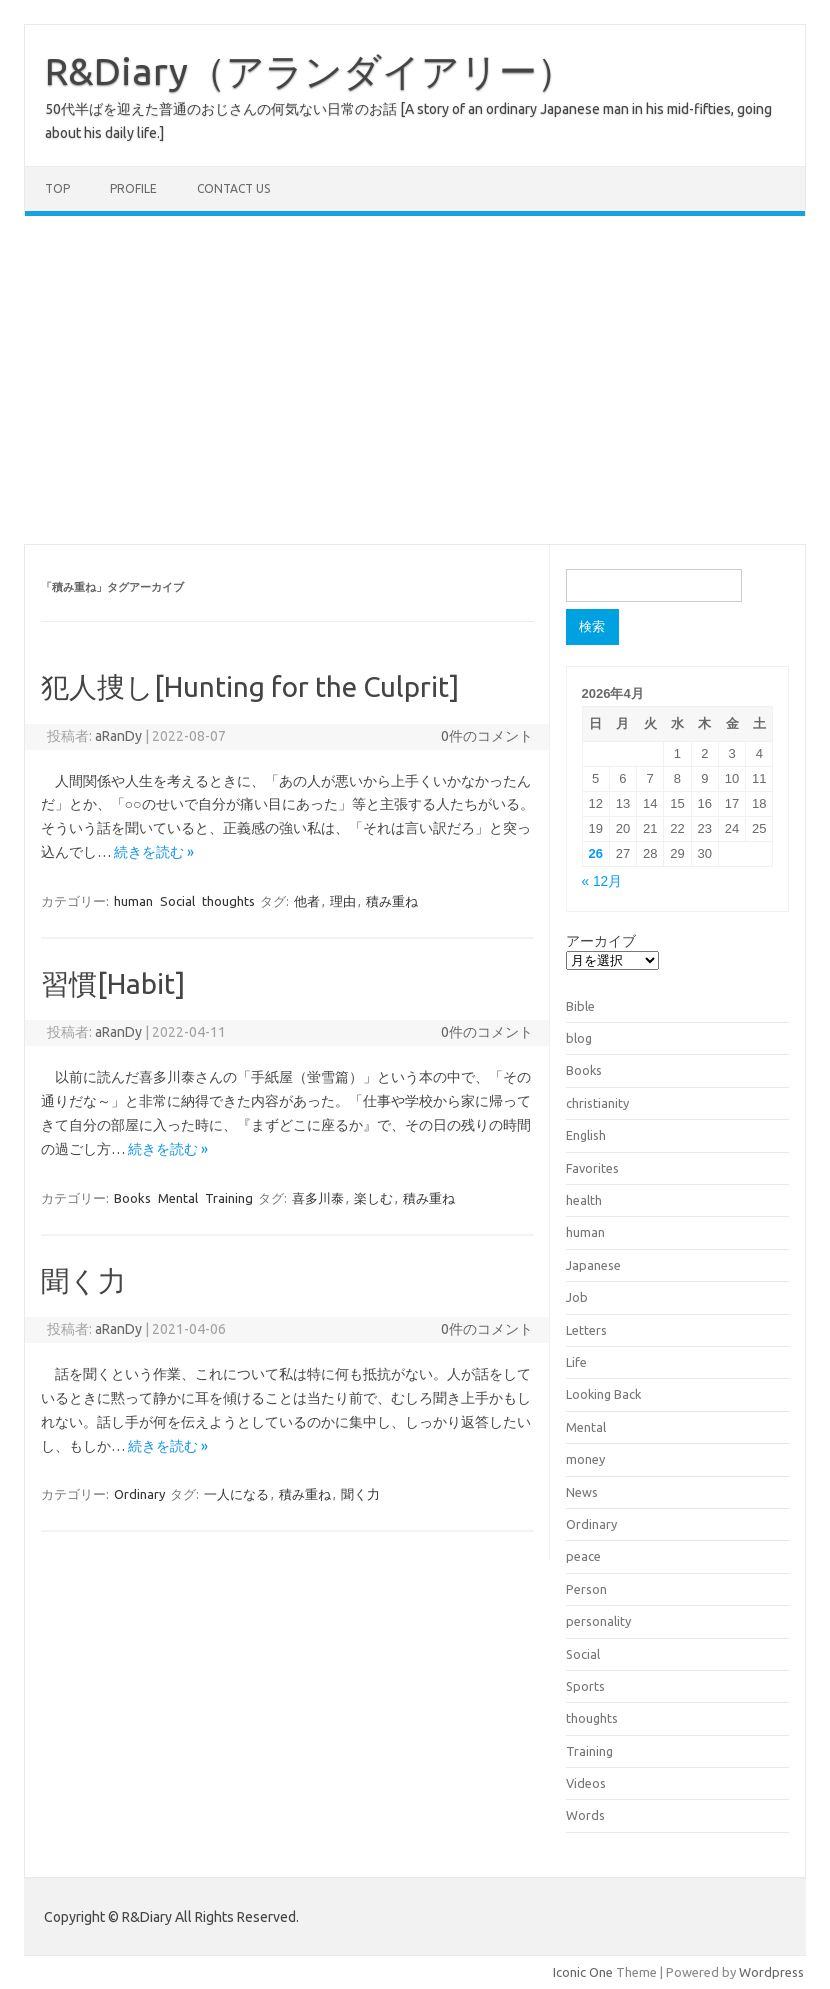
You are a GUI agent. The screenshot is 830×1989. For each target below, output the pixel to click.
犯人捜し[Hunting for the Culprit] (250, 686)
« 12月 (602, 881)
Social (177, 901)
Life (576, 1362)
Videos (586, 1783)
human (133, 901)
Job (577, 1297)
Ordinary (139, 1494)
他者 (307, 901)
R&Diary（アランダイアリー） (310, 71)
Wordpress (771, 1972)
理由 (343, 901)
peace (583, 1556)
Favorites (592, 1168)
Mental (178, 1198)
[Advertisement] (415, 380)
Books (132, 1198)
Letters (586, 1330)
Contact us (233, 188)
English (586, 1135)
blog (579, 1038)
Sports (585, 1686)
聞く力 (83, 1280)
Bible (580, 1006)
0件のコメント (487, 736)
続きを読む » (154, 852)
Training (229, 1198)
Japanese (593, 1265)
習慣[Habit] (113, 983)
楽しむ (373, 1198)
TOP (57, 188)
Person (586, 1589)
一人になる (236, 1494)
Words (585, 1815)
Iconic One (583, 1972)
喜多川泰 (318, 1198)
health (584, 1200)
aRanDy (118, 736)
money (585, 1459)
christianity (597, 1103)
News (582, 1492)
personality (598, 1621)
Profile (133, 188)
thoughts (228, 901)
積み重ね (392, 901)
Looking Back (603, 1394)
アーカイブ (601, 941)
